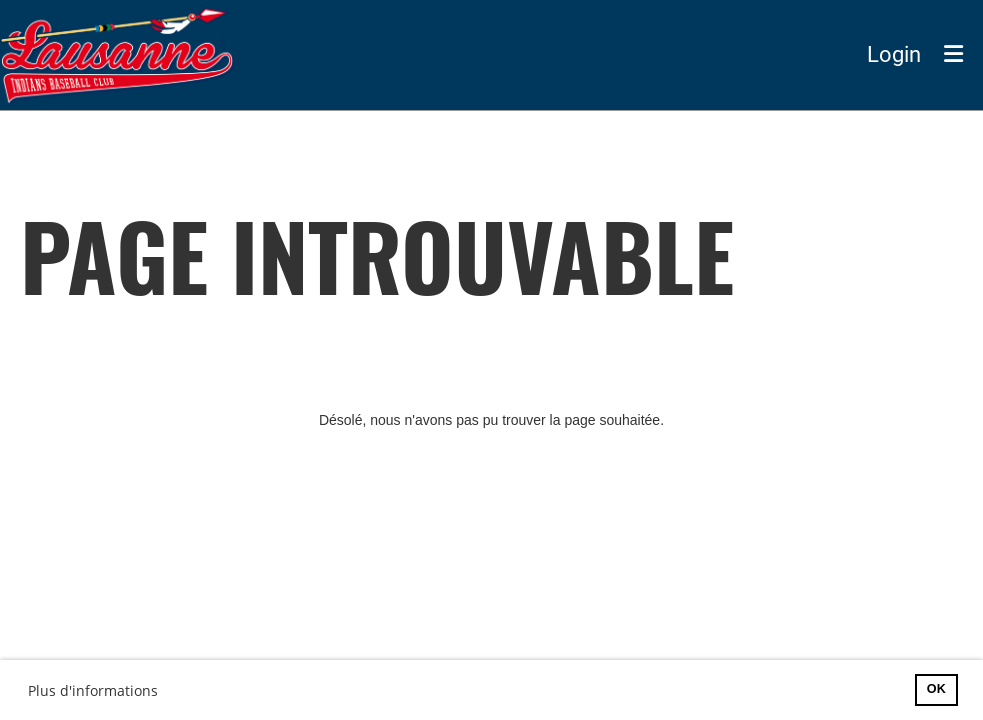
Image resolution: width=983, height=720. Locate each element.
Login (894, 54)
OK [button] (936, 689)
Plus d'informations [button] (93, 690)
